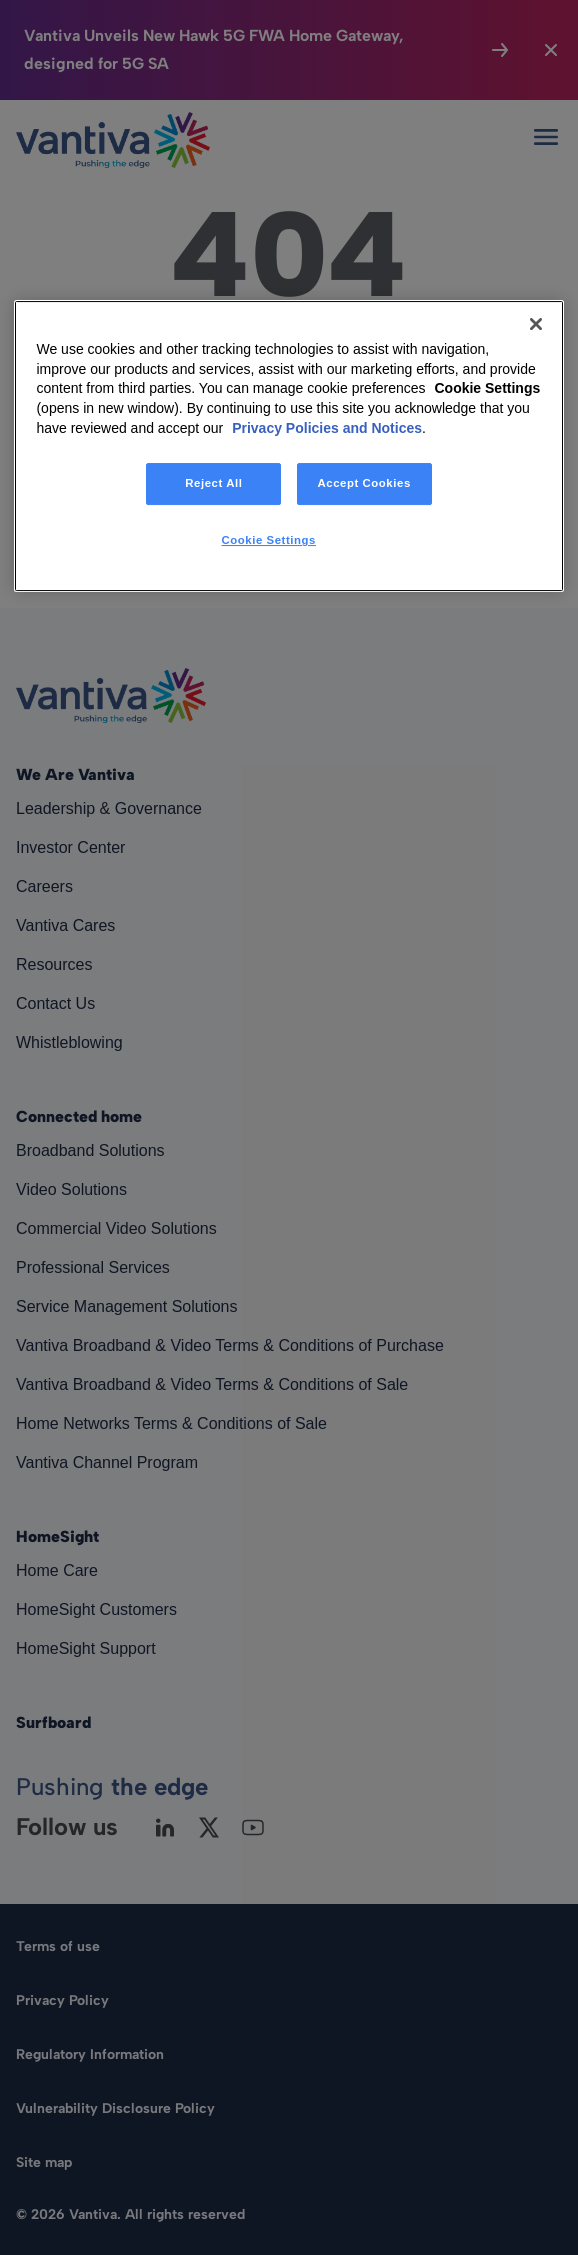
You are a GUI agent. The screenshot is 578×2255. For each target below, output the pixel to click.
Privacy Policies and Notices (327, 428)
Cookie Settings (487, 389)
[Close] (536, 324)
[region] (288, 446)
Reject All (213, 483)
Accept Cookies (363, 483)
